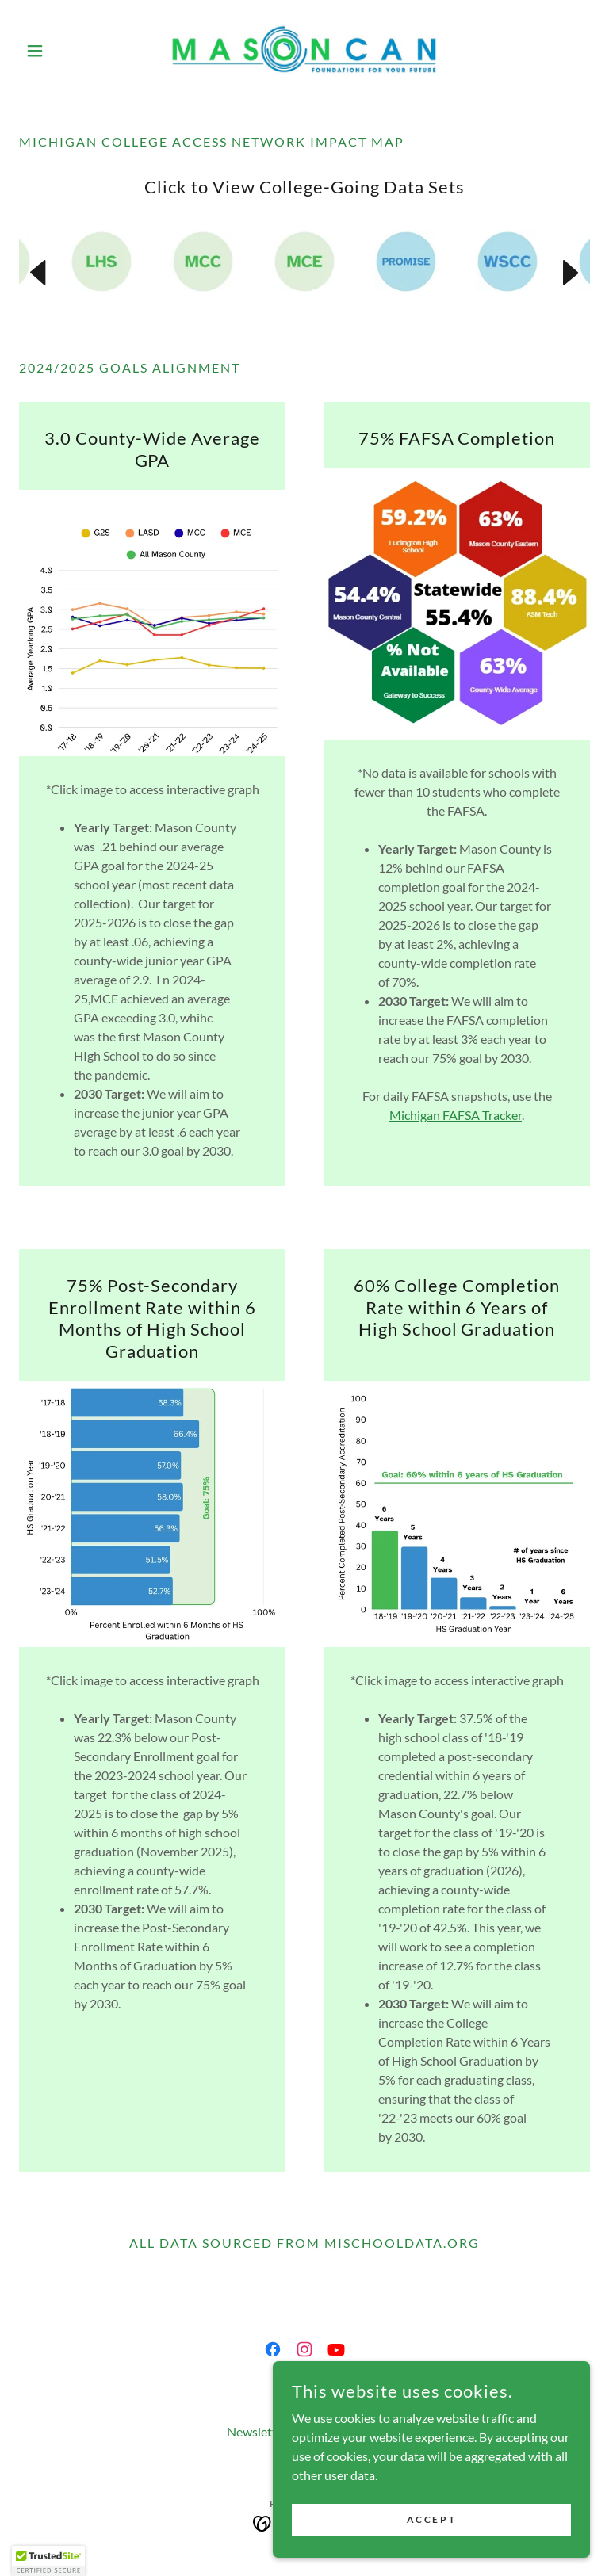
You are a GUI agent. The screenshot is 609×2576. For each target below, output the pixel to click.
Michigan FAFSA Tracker (455, 1114)
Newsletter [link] (257, 2431)
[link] (304, 50)
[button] (62, 51)
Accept (431, 2519)
